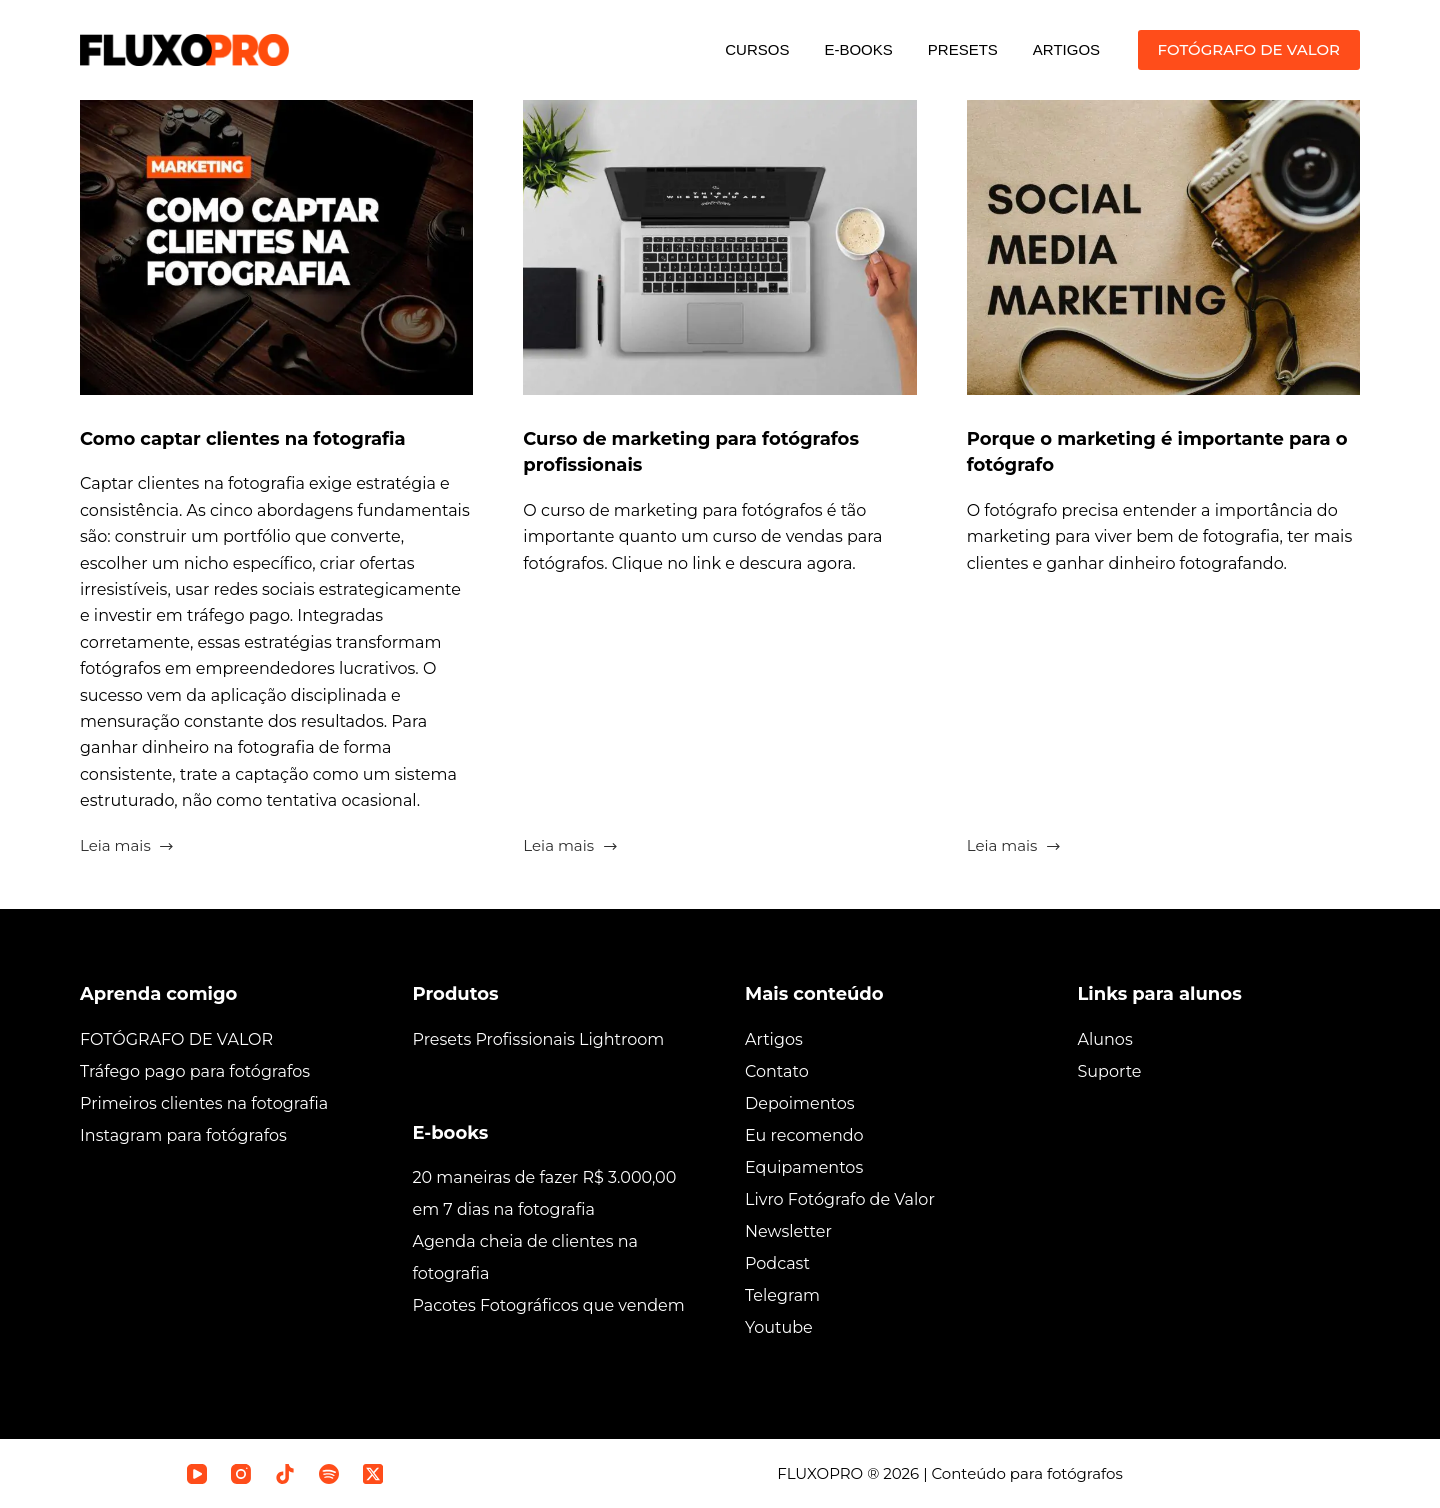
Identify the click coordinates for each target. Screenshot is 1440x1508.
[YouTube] (197, 1473)
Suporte (1110, 1070)
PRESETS (963, 49)
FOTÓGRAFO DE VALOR (1249, 49)
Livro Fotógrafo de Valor (840, 1198)
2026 (901, 1472)
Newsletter (788, 1230)
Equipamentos (804, 1166)
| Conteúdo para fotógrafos (1021, 1472)
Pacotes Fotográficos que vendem (549, 1305)
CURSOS (757, 49)
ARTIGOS (1066, 49)
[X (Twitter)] (373, 1473)
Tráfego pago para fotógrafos (195, 1070)
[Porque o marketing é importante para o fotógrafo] (1163, 247)
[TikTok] (285, 1473)
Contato (777, 1070)
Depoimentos (800, 1102)
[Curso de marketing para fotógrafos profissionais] (719, 247)
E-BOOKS (858, 49)
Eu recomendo (804, 1134)
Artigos (774, 1038)
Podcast (777, 1262)
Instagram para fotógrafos (183, 1134)
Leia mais (127, 847)
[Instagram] (241, 1473)
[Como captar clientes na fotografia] (276, 247)
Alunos (1105, 1038)
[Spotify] (329, 1473)
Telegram (782, 1294)
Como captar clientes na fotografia (261, 438)
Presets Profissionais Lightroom (539, 1038)
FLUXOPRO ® (830, 1472)
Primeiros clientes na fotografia (204, 1102)
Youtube (779, 1326)
